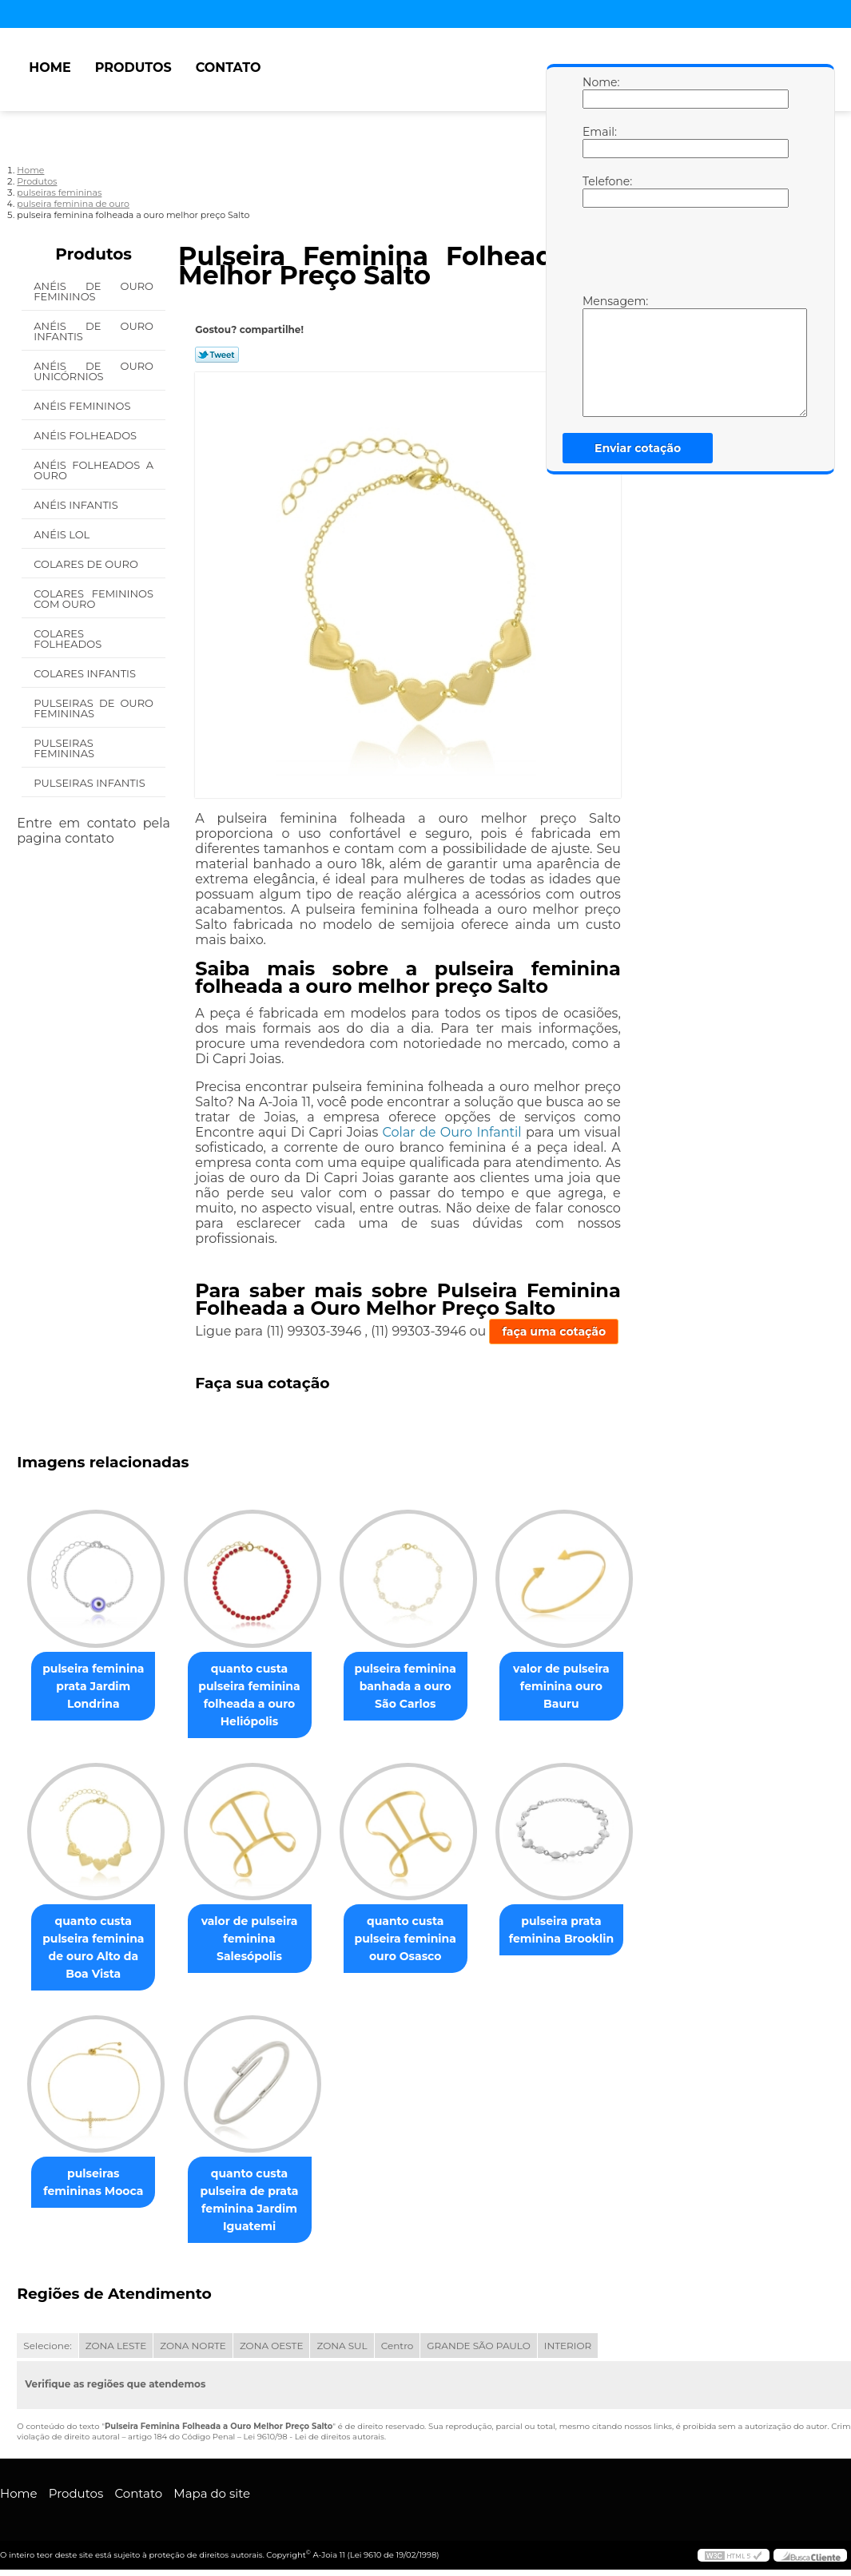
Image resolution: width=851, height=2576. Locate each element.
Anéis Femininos (83, 405)
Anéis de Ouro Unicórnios (93, 371)
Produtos (133, 67)
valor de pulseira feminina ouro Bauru (583, 1686)
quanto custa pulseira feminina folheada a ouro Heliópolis (258, 1695)
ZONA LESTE (116, 2347)
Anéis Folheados (86, 435)
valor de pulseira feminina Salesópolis (259, 1939)
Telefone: (598, 191)
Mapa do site (211, 2495)
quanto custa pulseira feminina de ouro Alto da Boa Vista (96, 1948)
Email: (598, 141)
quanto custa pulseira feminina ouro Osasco (421, 1939)
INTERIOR (567, 2347)
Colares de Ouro (87, 564)
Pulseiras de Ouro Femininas (93, 708)
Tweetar (217, 355)
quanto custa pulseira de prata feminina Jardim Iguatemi (259, 2201)
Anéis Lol (63, 534)
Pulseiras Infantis (91, 782)
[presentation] (684, 255)
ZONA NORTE (193, 2347)
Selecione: (47, 2347)
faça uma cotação (554, 1331)
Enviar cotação (638, 448)
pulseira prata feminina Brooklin (583, 1931)
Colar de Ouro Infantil (452, 1132)
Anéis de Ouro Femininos (93, 291)
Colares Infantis (86, 673)
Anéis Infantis (77, 504)
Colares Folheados (69, 638)
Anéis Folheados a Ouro (93, 470)
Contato (228, 67)
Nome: (598, 92)
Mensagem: (598, 355)
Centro (397, 2347)
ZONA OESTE (272, 2347)
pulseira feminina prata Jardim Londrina (96, 1686)
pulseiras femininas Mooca (96, 2184)
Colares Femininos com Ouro (93, 598)
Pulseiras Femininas (65, 748)
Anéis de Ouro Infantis (93, 331)
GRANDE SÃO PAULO (478, 2347)
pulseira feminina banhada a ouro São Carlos (421, 1686)
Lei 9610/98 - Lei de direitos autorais (314, 2438)
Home (49, 67)
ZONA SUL (341, 2347)
